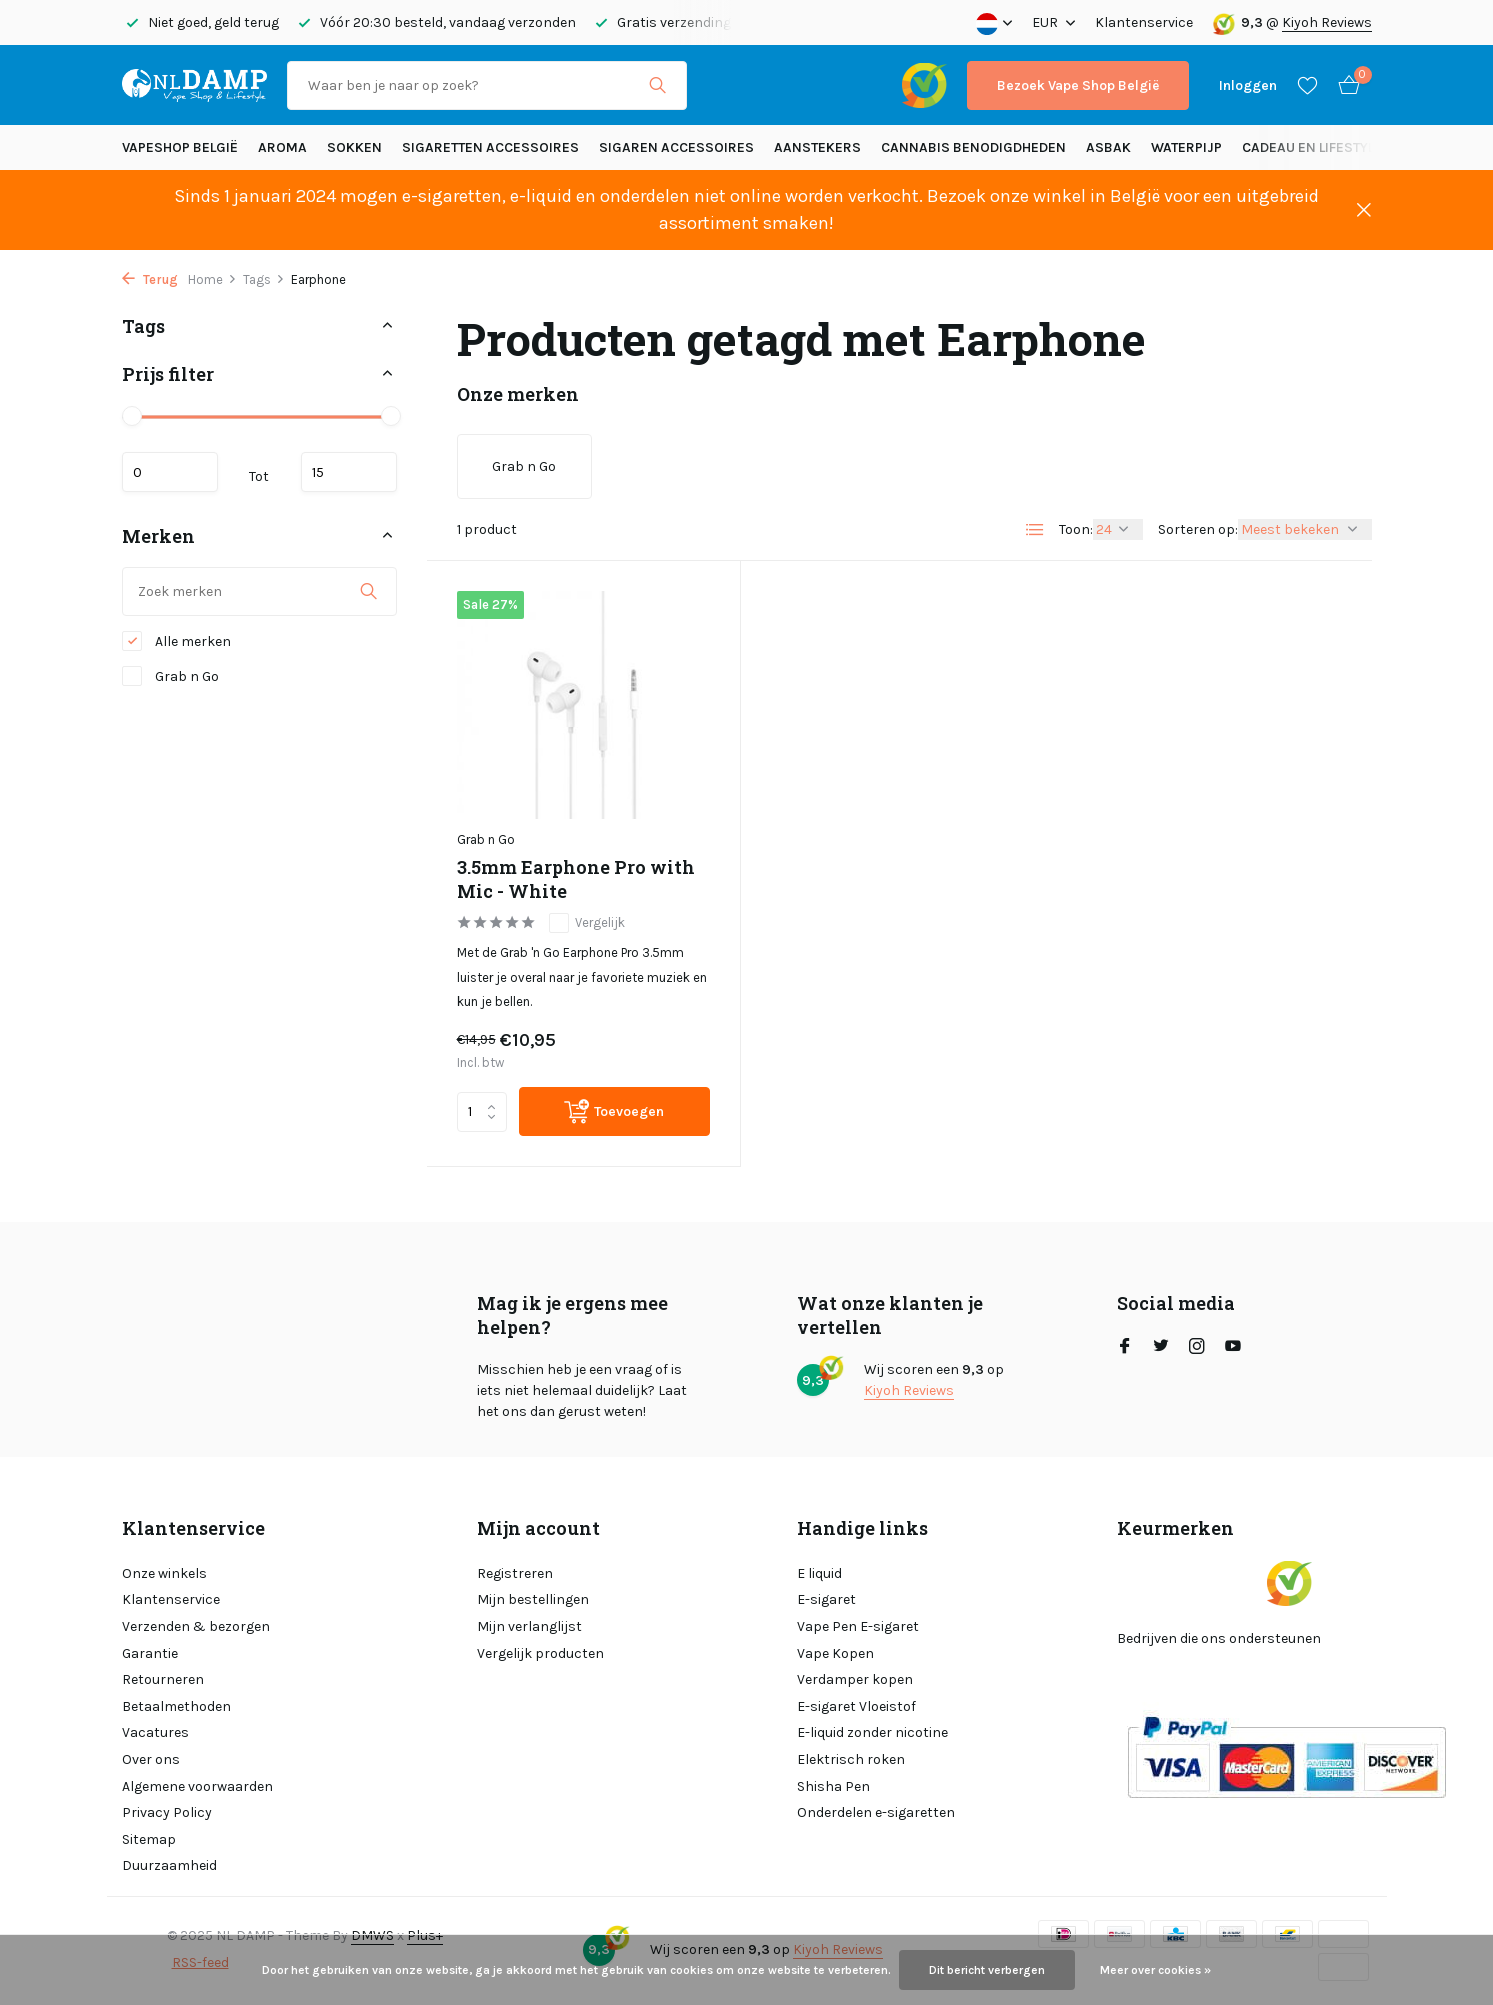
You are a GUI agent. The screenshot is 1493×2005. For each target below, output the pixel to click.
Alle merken (176, 641)
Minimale (170, 472)
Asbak (1108, 147)
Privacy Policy (167, 1812)
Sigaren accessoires (676, 147)
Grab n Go (170, 676)
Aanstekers (817, 147)
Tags (264, 279)
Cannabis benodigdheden (973, 147)
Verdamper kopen (855, 1679)
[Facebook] (1125, 1348)
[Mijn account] (1248, 85)
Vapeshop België (180, 147)
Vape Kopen (835, 1653)
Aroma (282, 147)
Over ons (151, 1759)
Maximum (349, 472)
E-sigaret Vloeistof (856, 1706)
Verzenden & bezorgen (196, 1626)
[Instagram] (1197, 1348)
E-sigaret (826, 1599)
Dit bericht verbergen (987, 1970)
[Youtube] (1233, 1348)
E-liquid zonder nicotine (872, 1732)
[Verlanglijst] (1307, 85)
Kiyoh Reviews (1327, 22)
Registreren (515, 1573)
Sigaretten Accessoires (490, 147)
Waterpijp (1186, 147)
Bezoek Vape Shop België (1078, 85)
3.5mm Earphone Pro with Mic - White (576, 879)
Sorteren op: (1198, 529)
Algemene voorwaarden (197, 1786)
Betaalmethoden (176, 1706)
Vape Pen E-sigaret (858, 1626)
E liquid (819, 1573)
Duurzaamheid (169, 1865)
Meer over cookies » (1155, 1970)
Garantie (150, 1653)
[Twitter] (1161, 1348)
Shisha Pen (833, 1786)
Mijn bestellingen (533, 1599)
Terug (150, 279)
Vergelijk (587, 923)
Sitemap (149, 1839)
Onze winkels (164, 1573)
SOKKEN (354, 147)
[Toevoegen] (615, 1111)
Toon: (1076, 529)
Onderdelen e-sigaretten (876, 1812)
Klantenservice (1144, 22)
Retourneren (163, 1679)
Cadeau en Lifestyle (1312, 147)
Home (212, 279)
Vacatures (155, 1732)
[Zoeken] (487, 85)
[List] (1035, 530)
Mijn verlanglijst (529, 1626)
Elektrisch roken (851, 1759)
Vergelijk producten (540, 1653)
